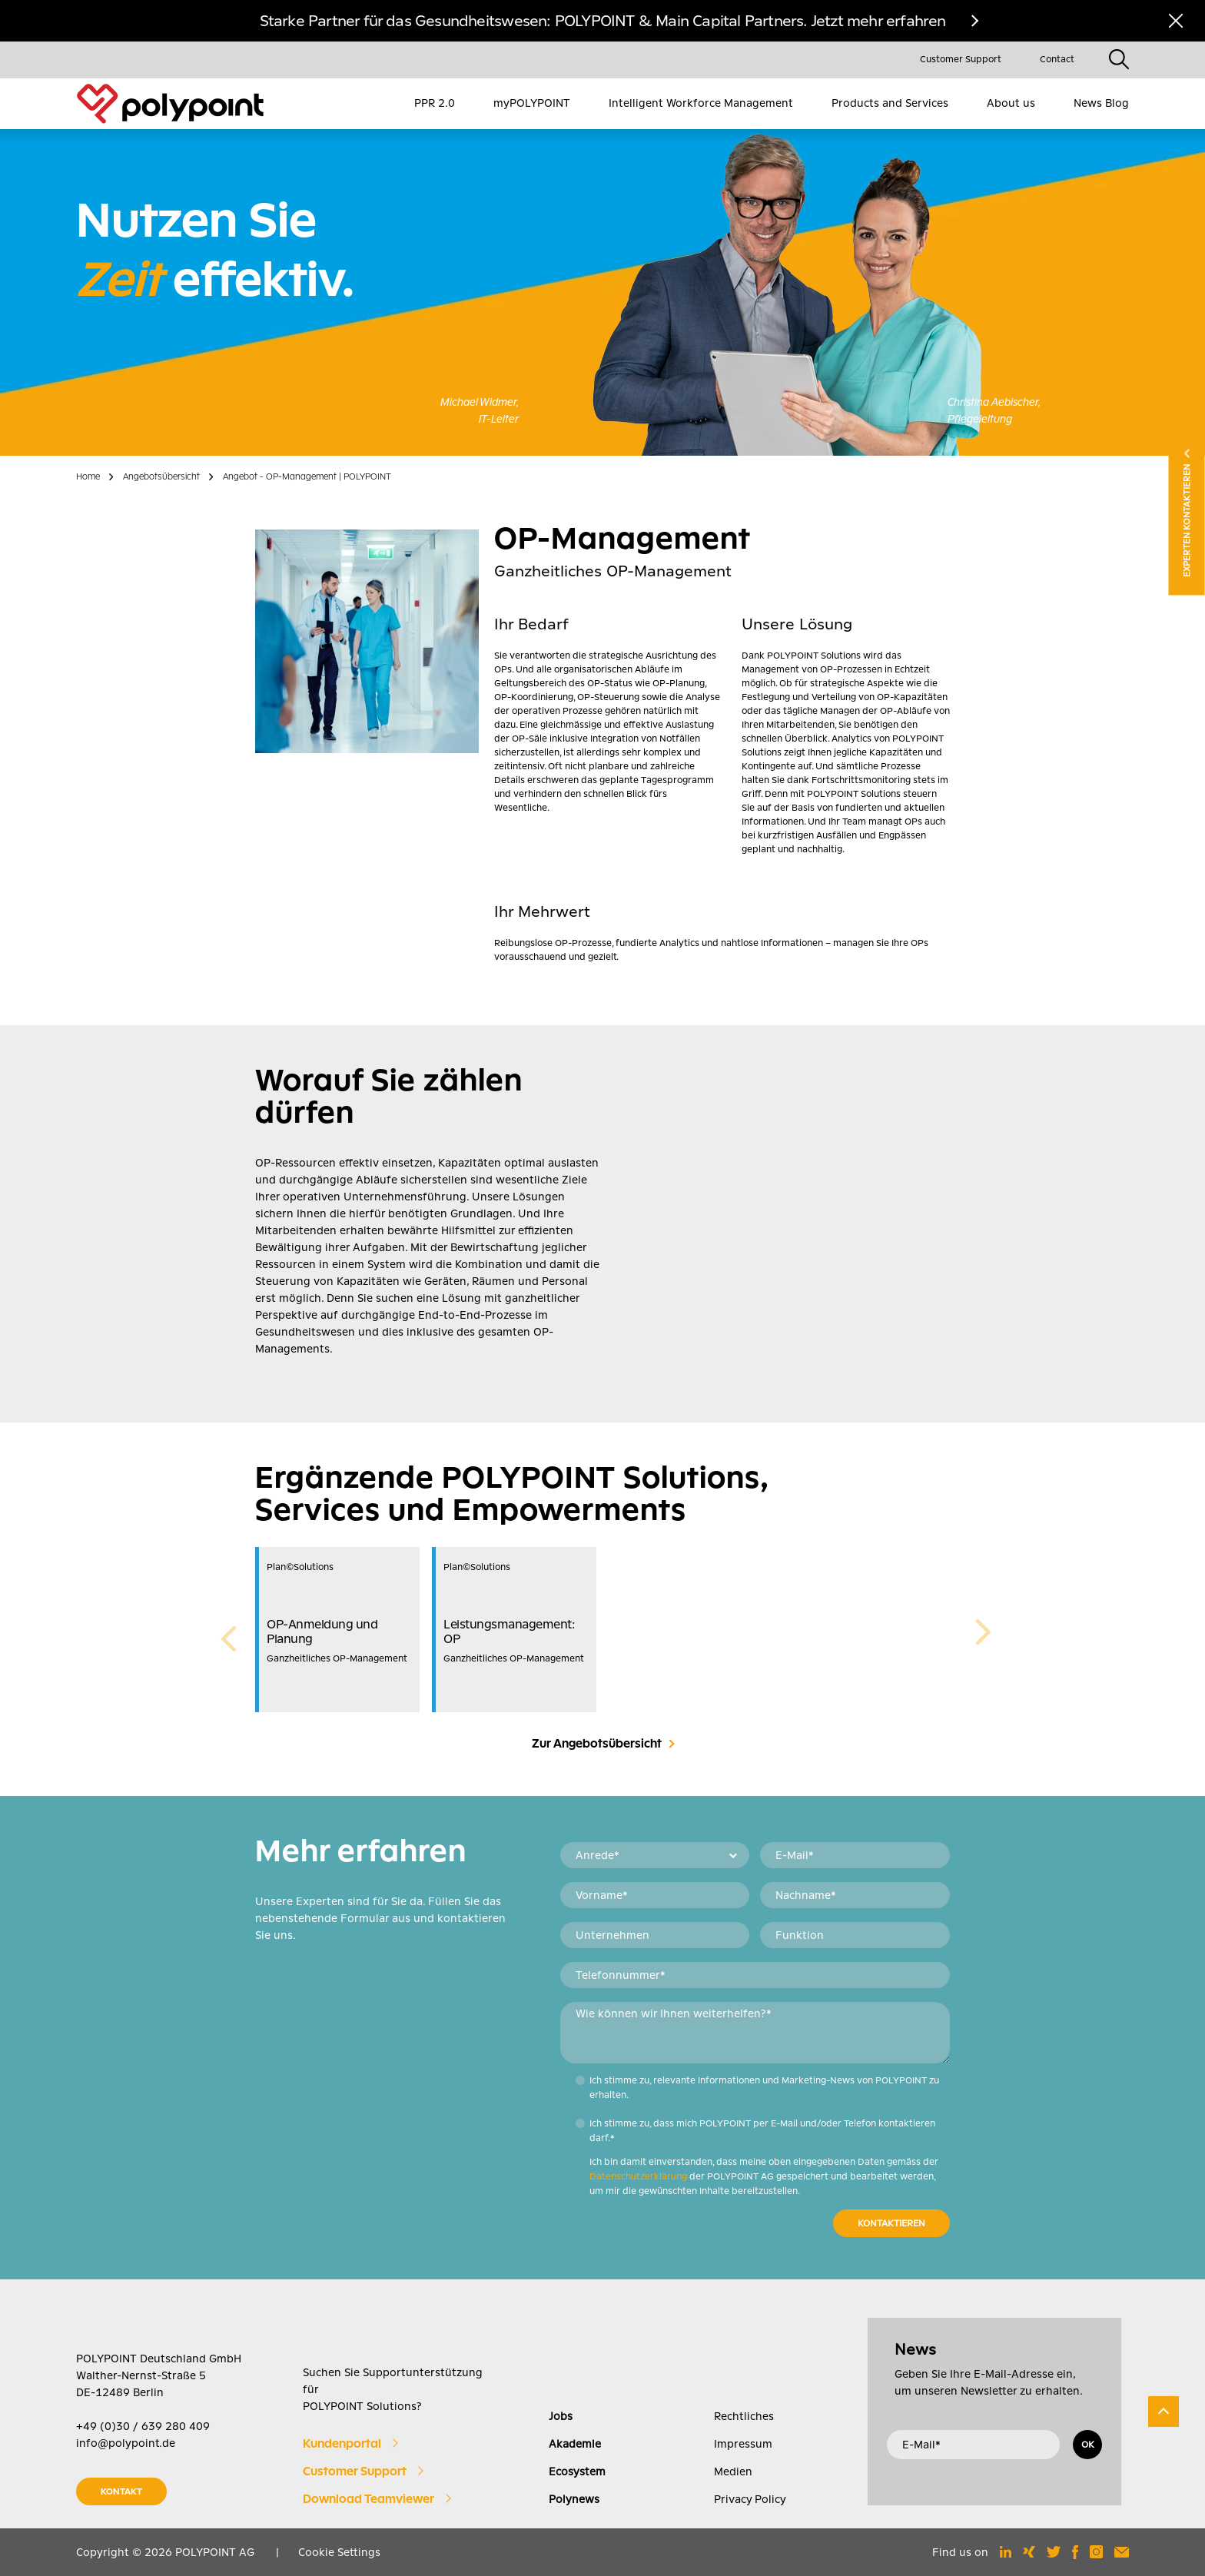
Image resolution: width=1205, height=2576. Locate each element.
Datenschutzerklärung (638, 2176)
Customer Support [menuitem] (960, 59)
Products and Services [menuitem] (890, 103)
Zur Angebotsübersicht (597, 1744)
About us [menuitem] (1011, 103)
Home (88, 476)
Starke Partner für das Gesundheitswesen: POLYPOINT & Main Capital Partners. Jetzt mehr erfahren (603, 21)
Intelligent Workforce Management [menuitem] (701, 103)
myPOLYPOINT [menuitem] (531, 103)
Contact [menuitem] (1057, 59)
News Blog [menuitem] (1101, 103)
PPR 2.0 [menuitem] (434, 103)
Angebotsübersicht (161, 476)
